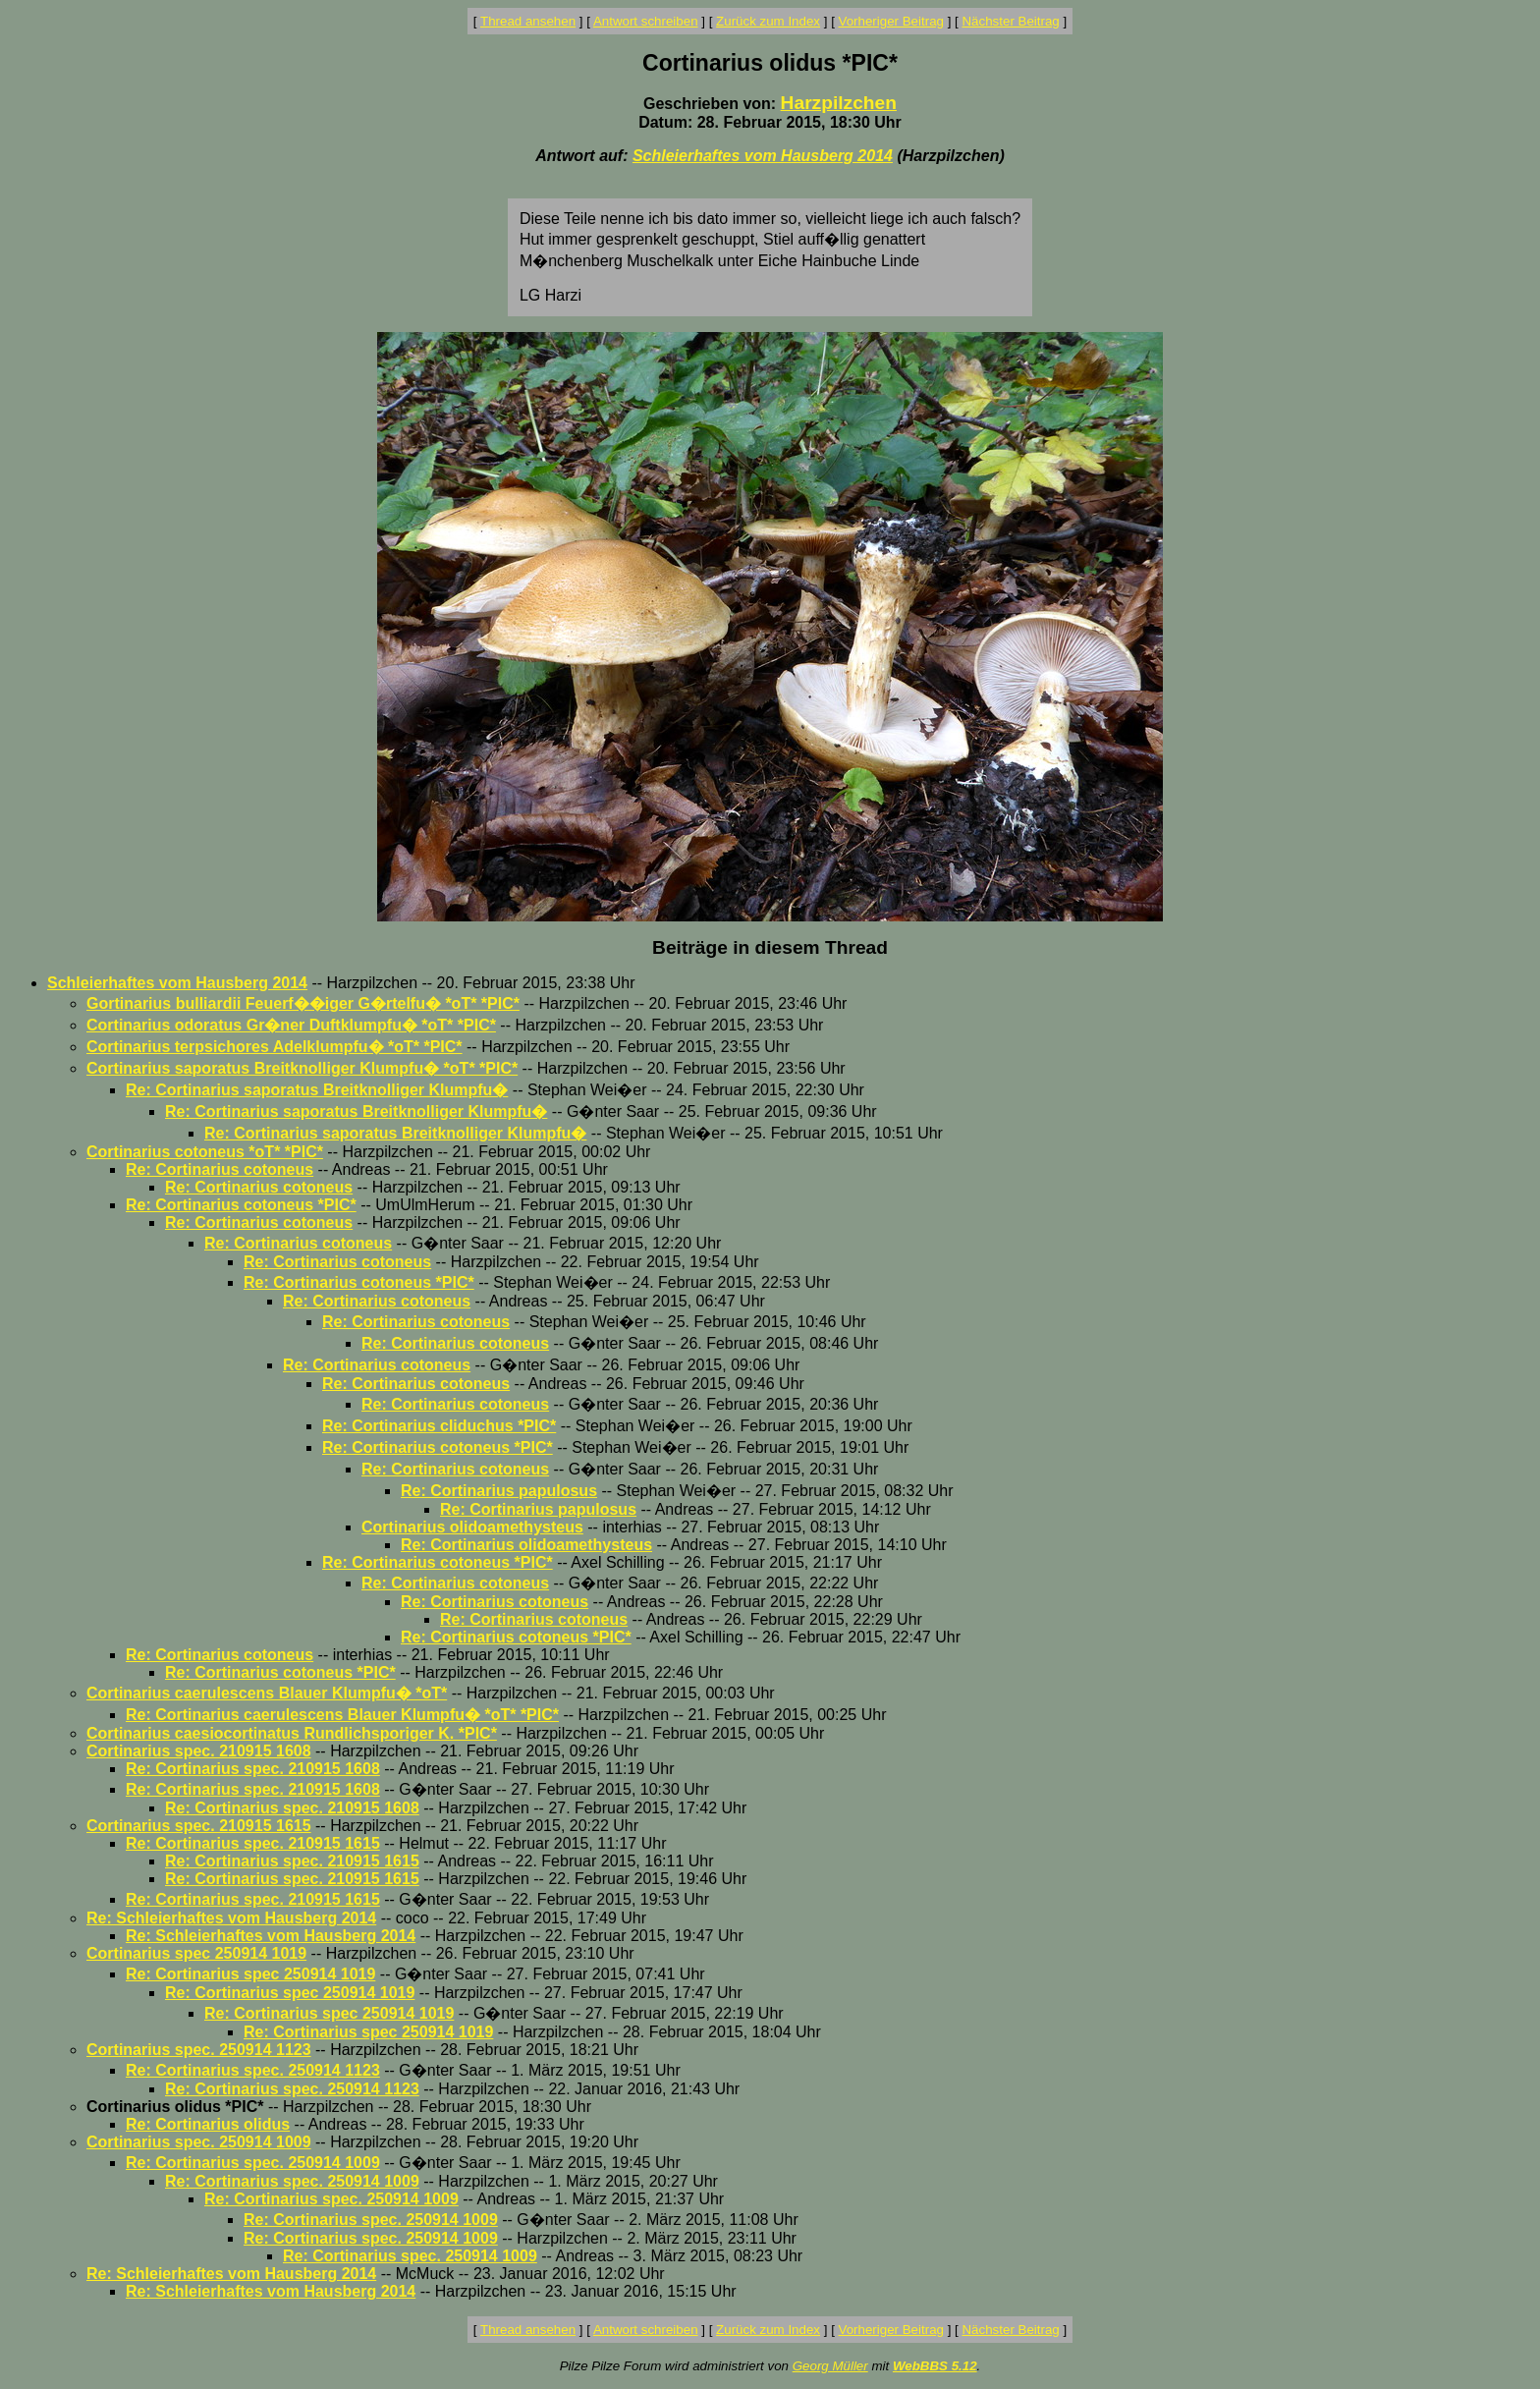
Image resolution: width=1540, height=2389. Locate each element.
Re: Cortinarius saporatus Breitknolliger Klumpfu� (317, 1090)
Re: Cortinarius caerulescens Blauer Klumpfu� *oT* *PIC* (342, 1714)
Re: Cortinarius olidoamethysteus (526, 1544)
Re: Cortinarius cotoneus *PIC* (241, 1204)
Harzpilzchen (839, 102)
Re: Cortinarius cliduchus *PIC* (439, 1425)
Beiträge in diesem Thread (770, 947)
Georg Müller (830, 2366)
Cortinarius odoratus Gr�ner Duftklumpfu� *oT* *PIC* (291, 1025)
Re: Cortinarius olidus (208, 2124)
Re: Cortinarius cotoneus (219, 1169)
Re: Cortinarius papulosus (499, 1490)
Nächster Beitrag (1010, 21)
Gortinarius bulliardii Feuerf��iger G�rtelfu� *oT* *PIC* (303, 1003)
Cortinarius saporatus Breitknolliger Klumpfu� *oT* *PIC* (302, 1068)
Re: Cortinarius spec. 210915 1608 (253, 1768)
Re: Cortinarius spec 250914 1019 (250, 1974)
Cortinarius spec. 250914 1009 (198, 2142)
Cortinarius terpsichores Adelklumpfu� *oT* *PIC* (274, 1046)
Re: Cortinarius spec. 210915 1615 (253, 1843)
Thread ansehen (528, 21)
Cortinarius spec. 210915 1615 (198, 1825)
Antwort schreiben (645, 21)
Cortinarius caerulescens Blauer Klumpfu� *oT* (266, 1693)
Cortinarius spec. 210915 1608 (198, 1751)
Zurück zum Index (768, 21)
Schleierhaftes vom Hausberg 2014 (762, 155)
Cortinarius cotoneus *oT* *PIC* (204, 1151)
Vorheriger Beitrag (891, 21)
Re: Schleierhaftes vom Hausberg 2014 (231, 1918)
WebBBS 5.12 (935, 2366)
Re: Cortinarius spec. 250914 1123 (253, 2070)
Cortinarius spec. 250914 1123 (198, 2049)
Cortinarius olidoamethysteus (472, 1527)
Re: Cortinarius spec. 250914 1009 (253, 2162)
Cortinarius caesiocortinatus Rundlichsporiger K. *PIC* (291, 1733)
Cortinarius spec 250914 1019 (196, 1953)
